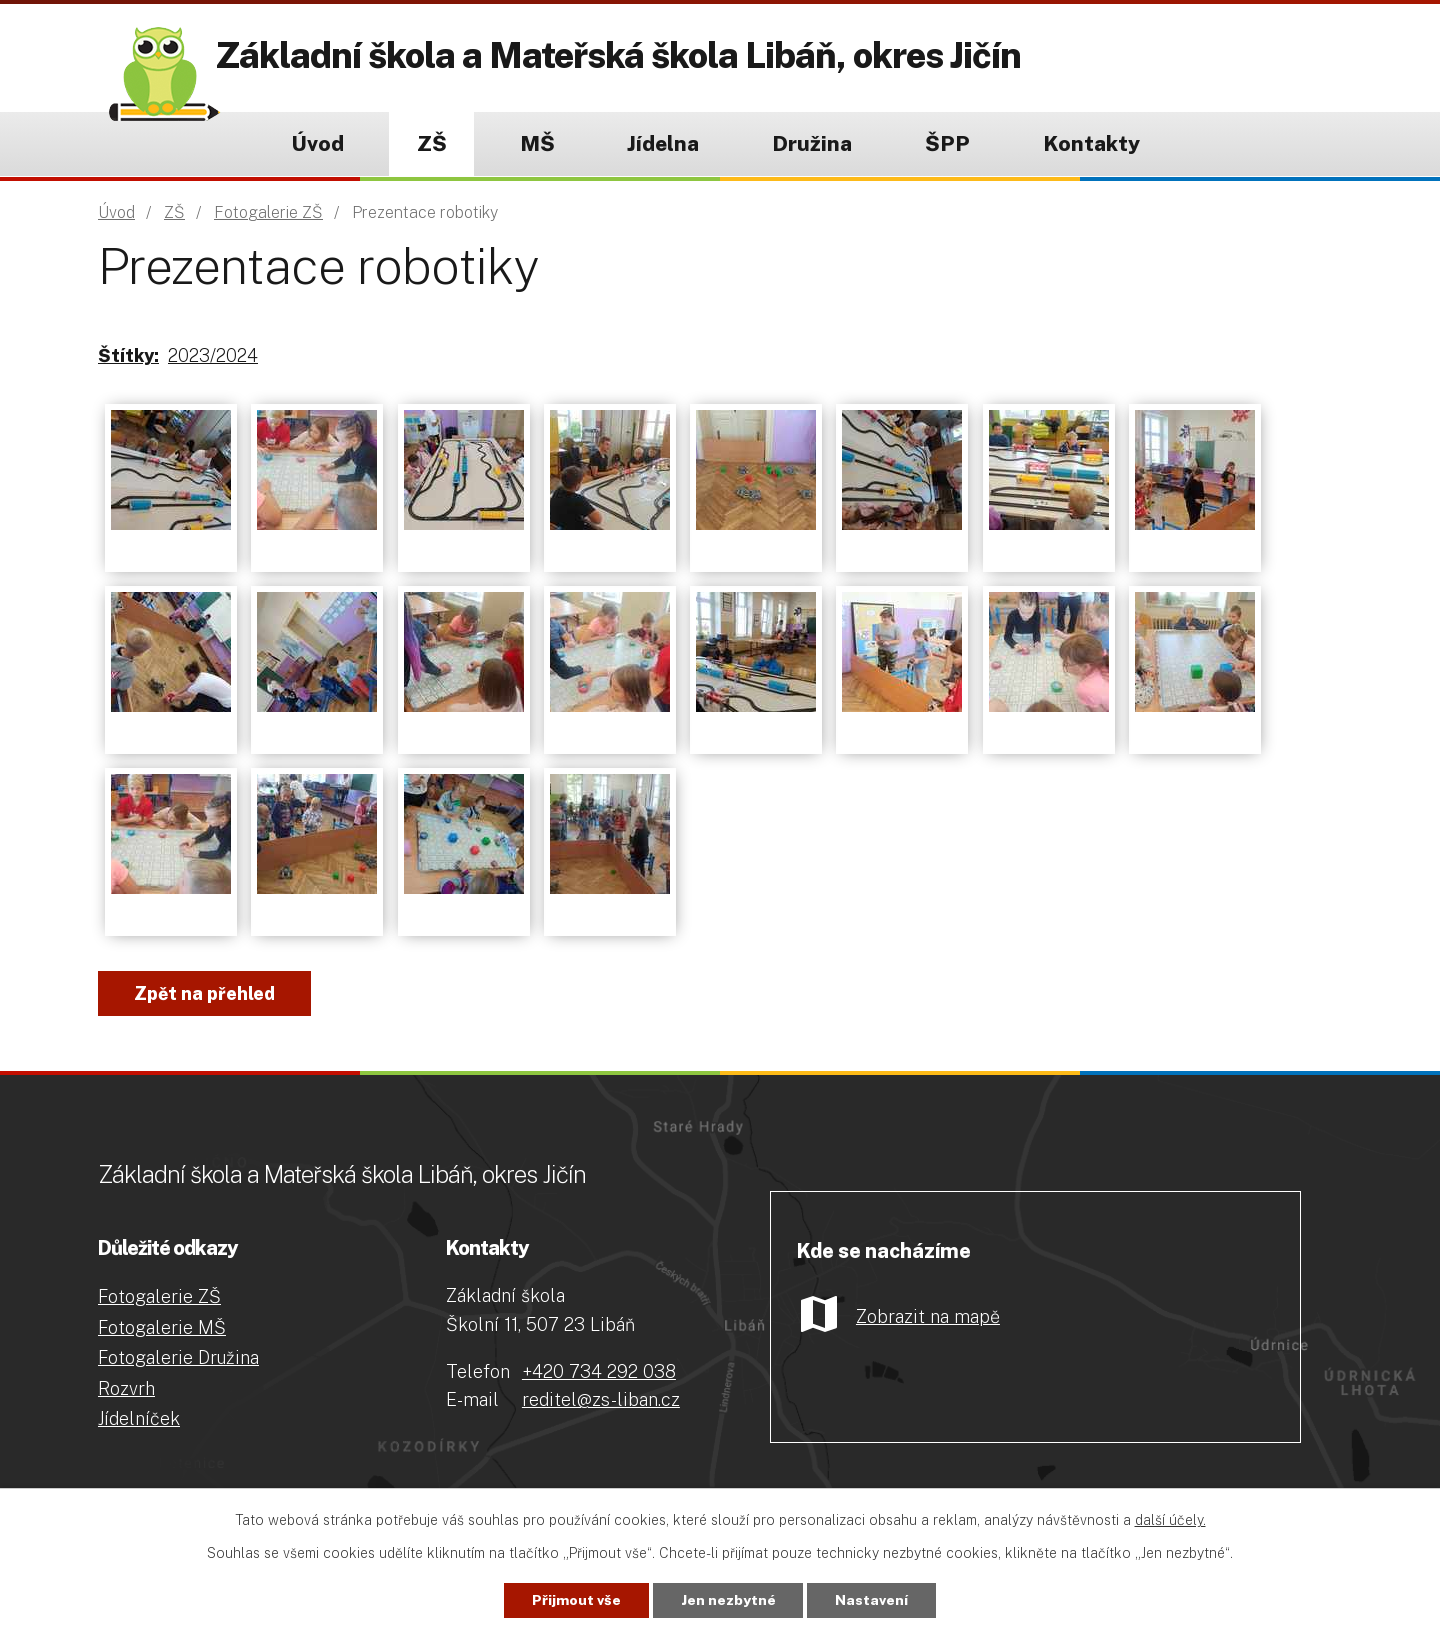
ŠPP (947, 143)
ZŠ (432, 143)
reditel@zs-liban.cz (601, 1399)
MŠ (537, 143)
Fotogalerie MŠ (162, 1327)
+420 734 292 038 (599, 1371)
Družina (812, 143)
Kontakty (1091, 143)
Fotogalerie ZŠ (268, 212)
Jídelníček (139, 1418)
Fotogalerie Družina (178, 1357)
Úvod (317, 143)
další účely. (1170, 1520)
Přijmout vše (576, 1600)
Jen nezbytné (728, 1600)
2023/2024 (213, 355)
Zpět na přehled (204, 993)
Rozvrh (126, 1388)
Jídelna (663, 143)
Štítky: (128, 355)
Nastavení (872, 1600)
